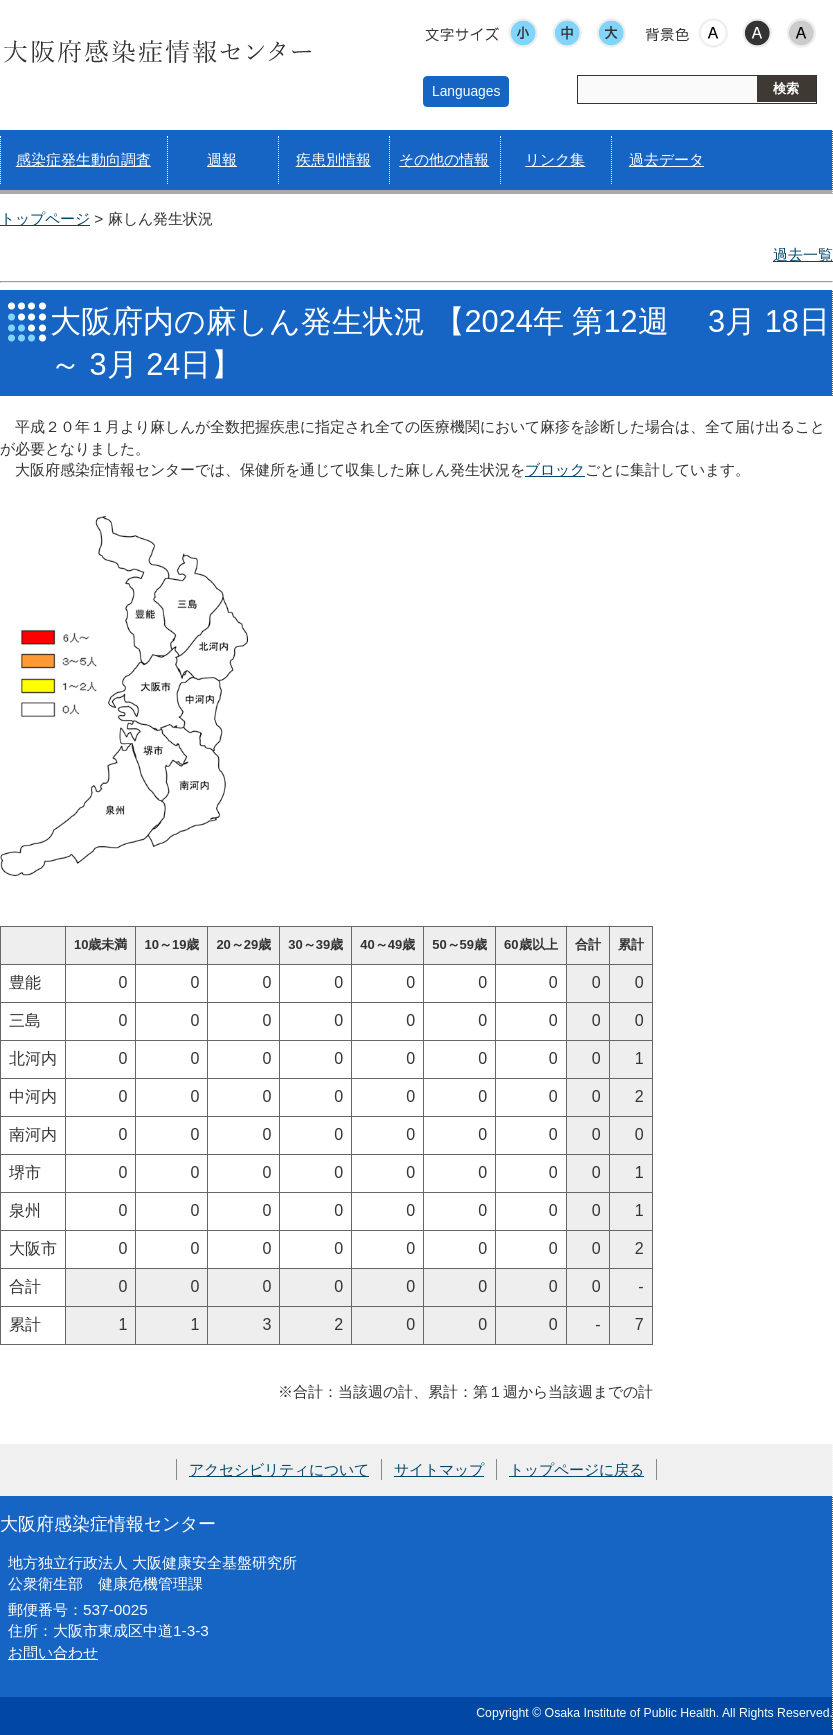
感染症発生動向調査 (83, 159)
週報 (222, 159)
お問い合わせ (53, 1652)
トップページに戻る (576, 1469)
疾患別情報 (333, 159)
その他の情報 (444, 159)
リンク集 (555, 159)
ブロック (555, 469)
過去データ (666, 159)
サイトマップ (439, 1469)
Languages (466, 91)
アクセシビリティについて (279, 1469)
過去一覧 (803, 254)
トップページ (45, 218)
